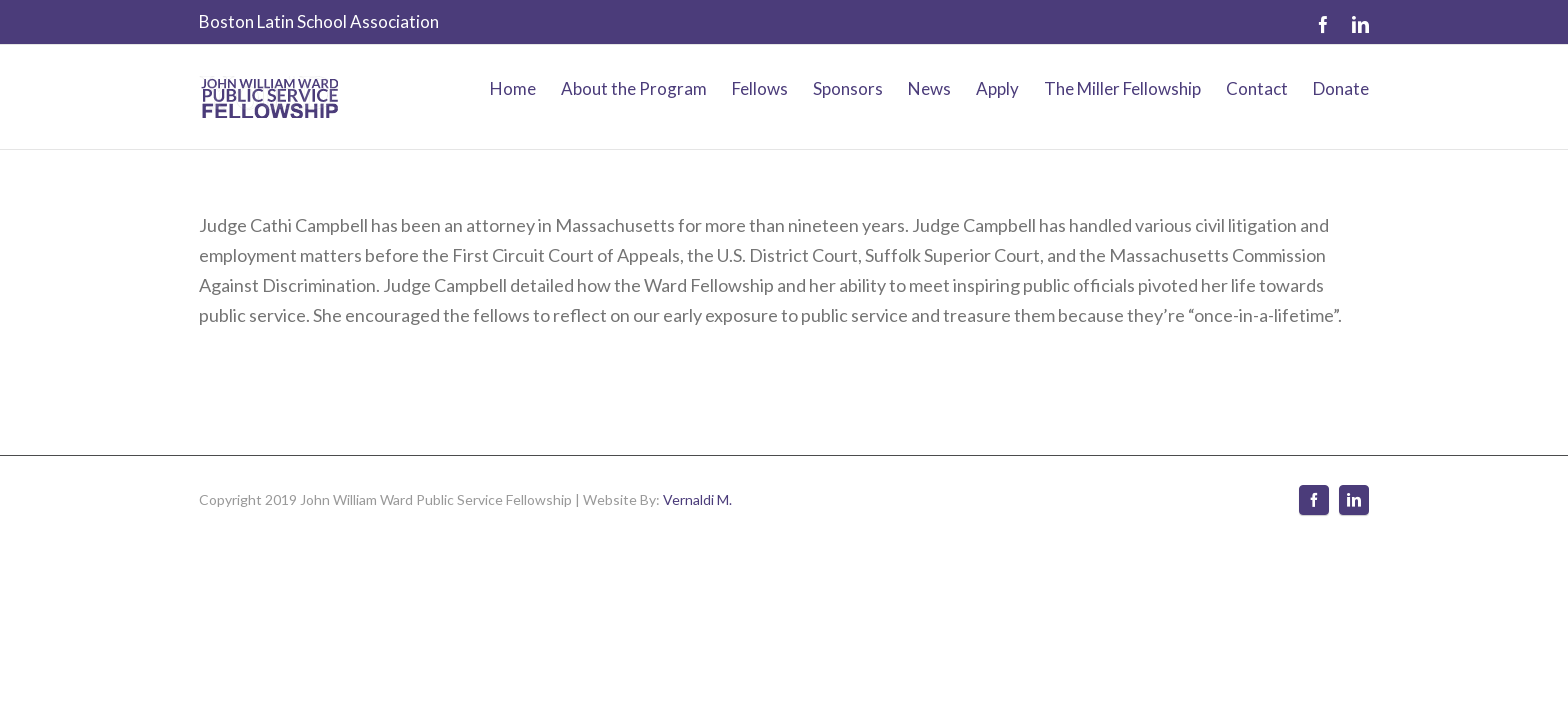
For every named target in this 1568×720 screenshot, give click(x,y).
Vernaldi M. (697, 584)
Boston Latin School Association (319, 21)
